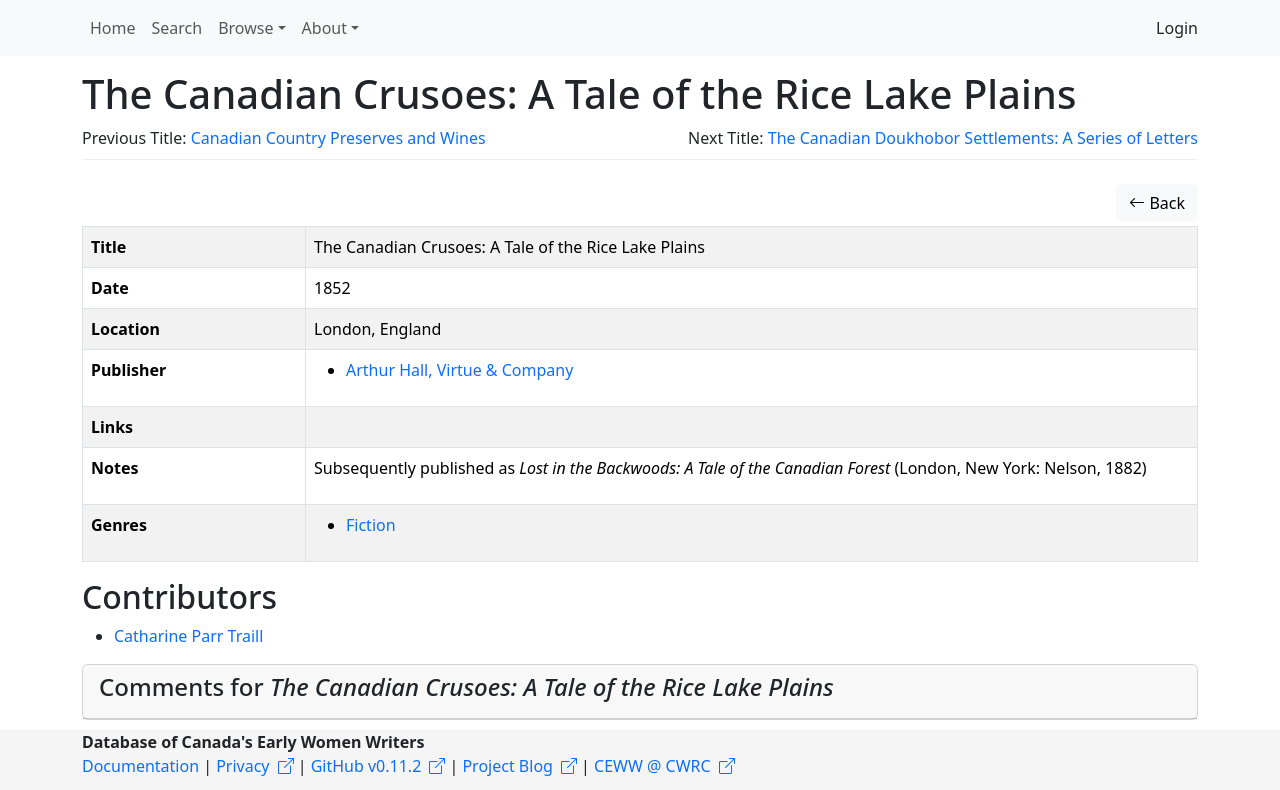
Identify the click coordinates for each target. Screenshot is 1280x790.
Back (1157, 203)
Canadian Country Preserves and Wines (338, 138)
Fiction (371, 525)
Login (1177, 28)
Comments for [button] (466, 686)
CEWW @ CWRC (652, 766)
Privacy (242, 766)
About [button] (324, 28)
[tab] (640, 692)
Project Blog (507, 766)
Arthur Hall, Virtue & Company (459, 370)
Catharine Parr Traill (188, 636)
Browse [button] (245, 28)
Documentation (140, 766)
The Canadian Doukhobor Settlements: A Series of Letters (983, 138)
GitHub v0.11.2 (366, 766)
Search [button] (177, 28)
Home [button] (113, 28)
